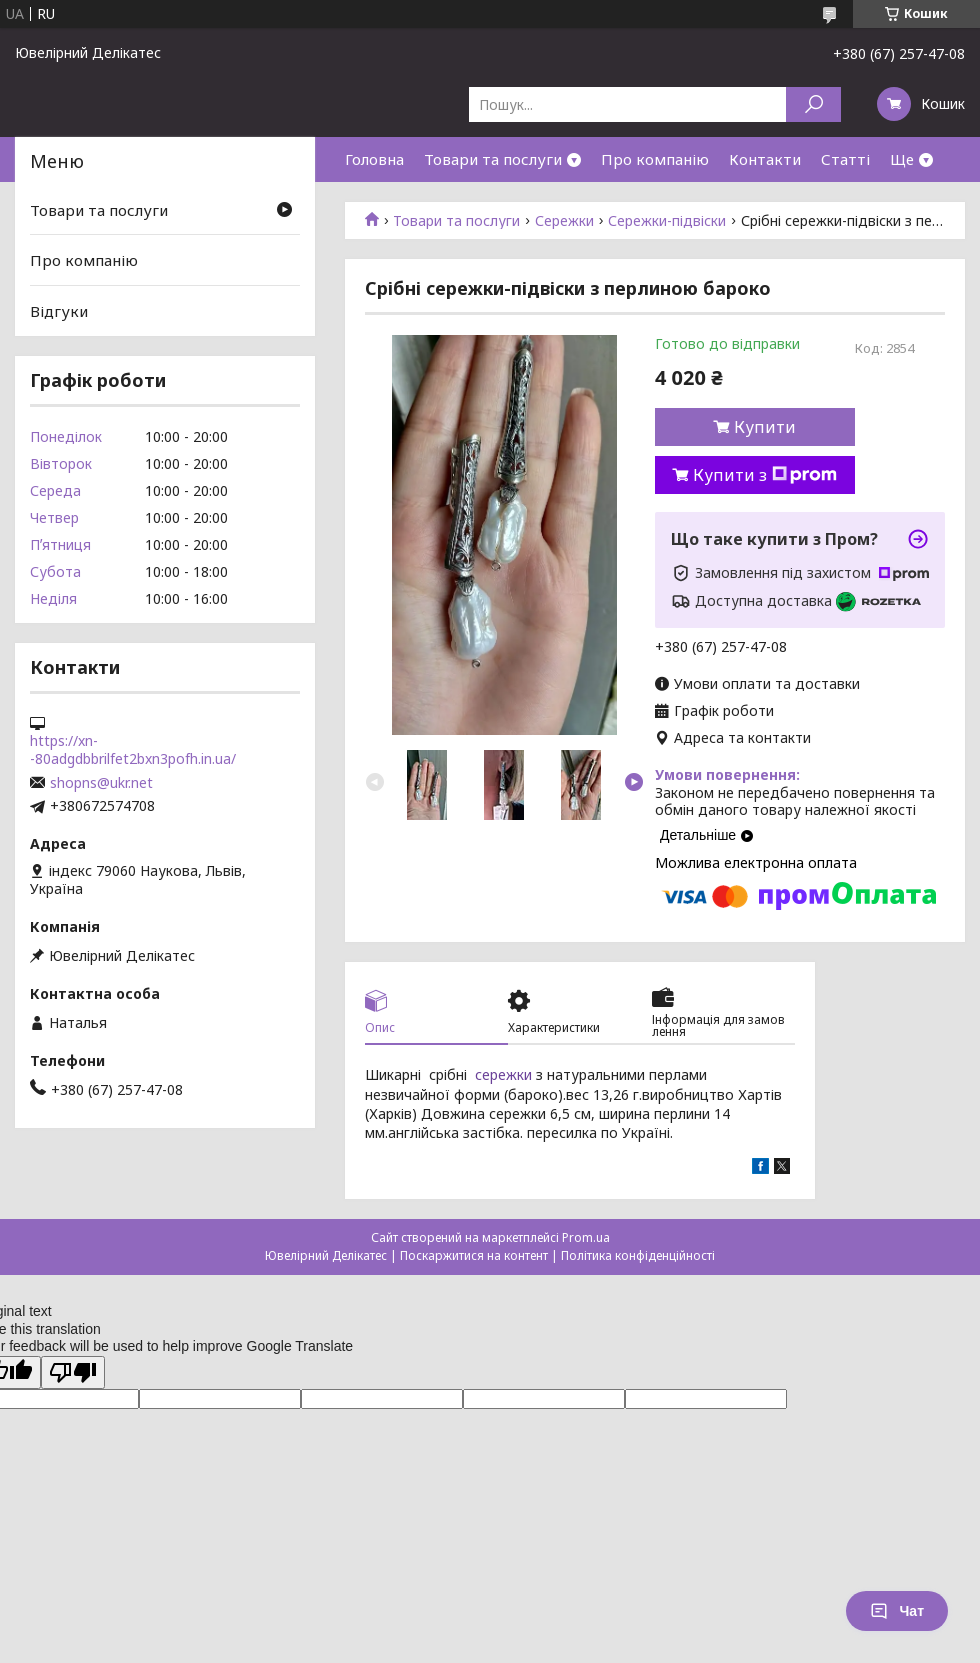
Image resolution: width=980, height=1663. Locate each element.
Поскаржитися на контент (474, 1255)
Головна (374, 159)
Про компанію (655, 159)
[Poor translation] (73, 1372)
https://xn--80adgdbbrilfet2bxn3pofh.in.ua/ (133, 750)
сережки (503, 1074)
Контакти (765, 159)
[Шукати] (813, 104)
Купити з (765, 475)
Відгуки (59, 311)
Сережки (564, 221)
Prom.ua (586, 1237)
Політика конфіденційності (638, 1255)
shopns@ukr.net (101, 783)
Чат (897, 1611)
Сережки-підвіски (667, 221)
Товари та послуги (493, 159)
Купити (765, 427)
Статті (845, 159)
